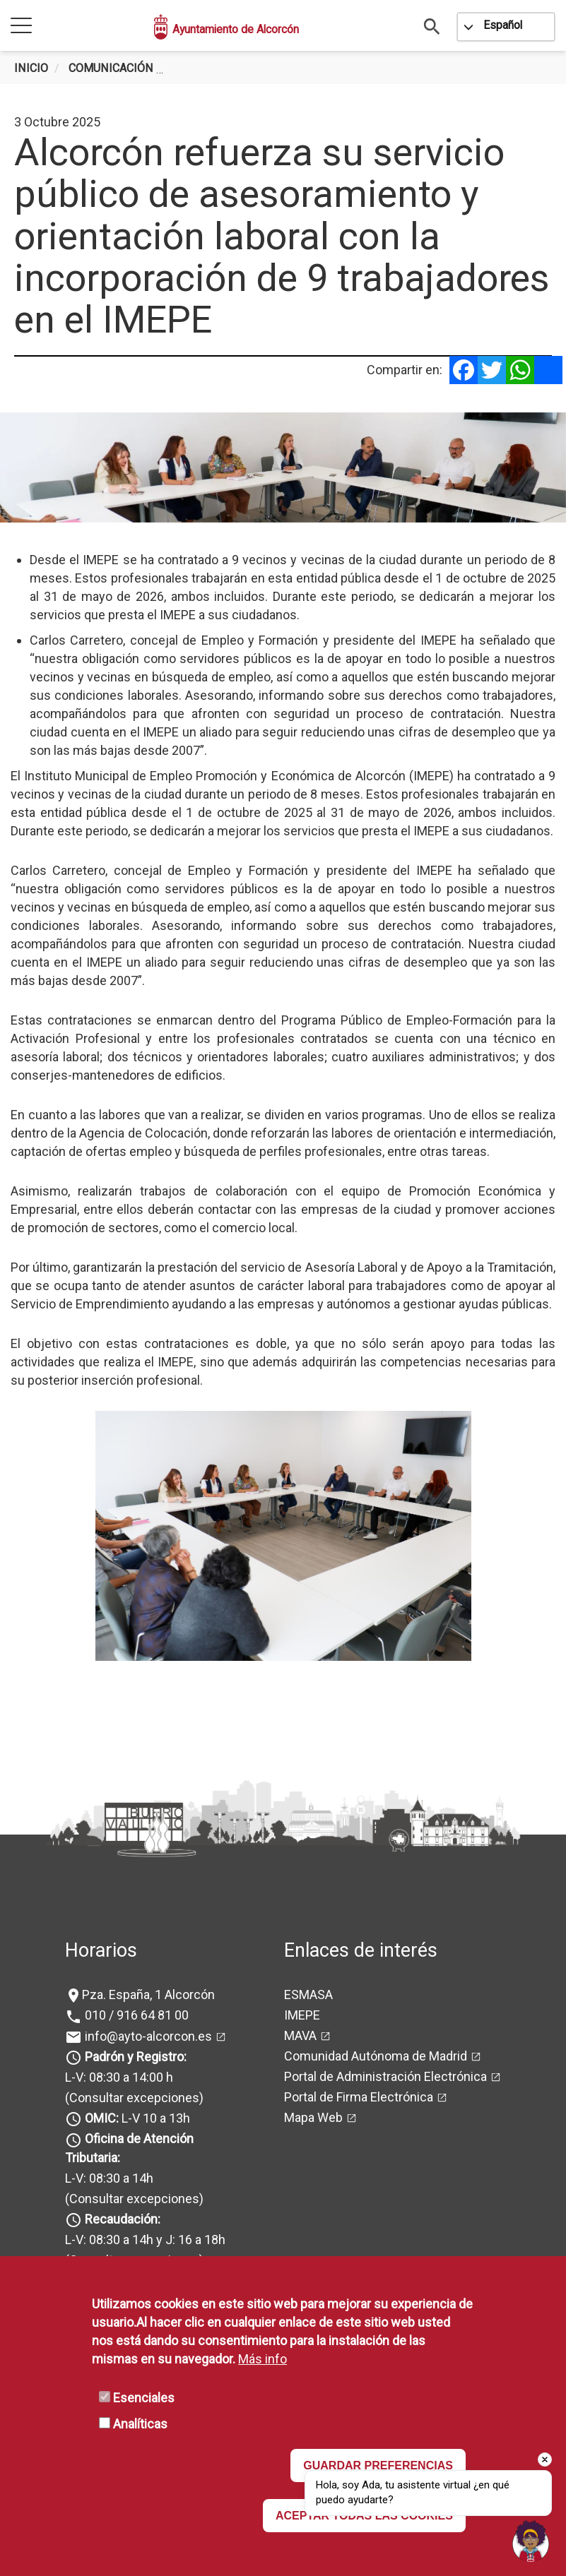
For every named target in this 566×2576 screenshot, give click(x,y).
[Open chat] (530, 2541)
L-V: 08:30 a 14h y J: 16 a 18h (145, 2239)
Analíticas (140, 2423)
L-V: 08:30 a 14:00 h (119, 2077)
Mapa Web (313, 2117)
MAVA (300, 2035)
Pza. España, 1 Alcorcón (148, 1994)
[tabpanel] (283, 467)
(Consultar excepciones (132, 2097)
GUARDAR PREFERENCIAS (378, 2465)
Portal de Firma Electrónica (358, 2096)
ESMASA (308, 1994)
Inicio (31, 68)
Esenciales (144, 2397)
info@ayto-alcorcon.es (147, 2036)
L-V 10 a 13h (136, 2118)
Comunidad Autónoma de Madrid (375, 2056)
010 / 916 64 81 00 (135, 2015)
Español (502, 25)
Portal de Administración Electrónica (385, 2076)
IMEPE (302, 2015)
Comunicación (111, 68)
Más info (262, 2358)
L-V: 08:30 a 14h (109, 2178)
